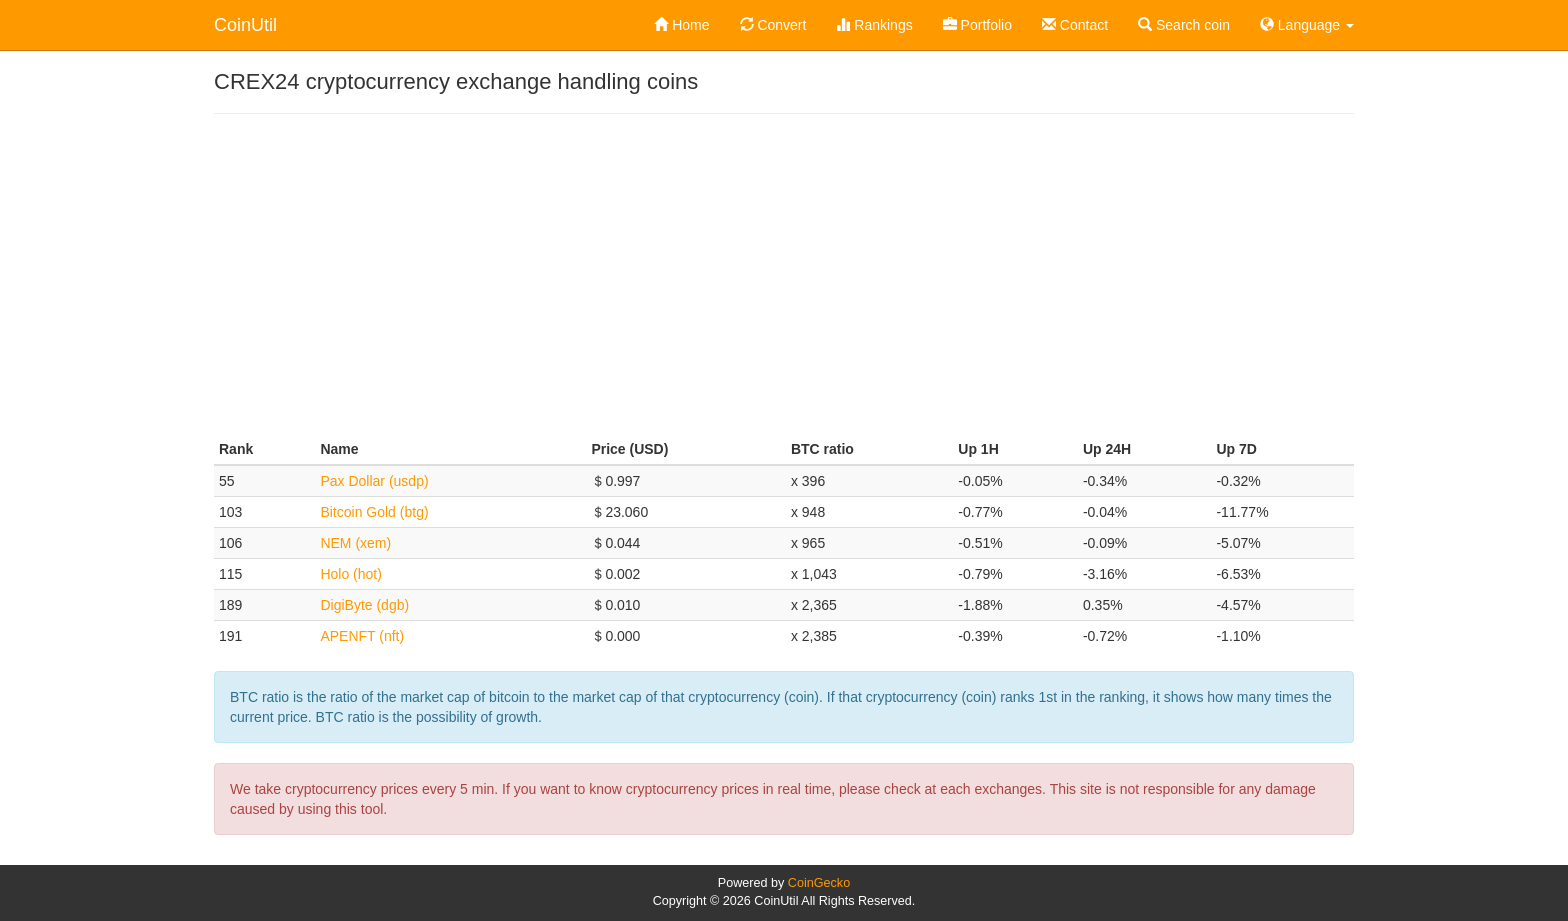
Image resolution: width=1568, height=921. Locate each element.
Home (681, 25)
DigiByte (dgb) (364, 605)
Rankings (874, 25)
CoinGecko (819, 883)
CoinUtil (245, 25)
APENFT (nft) (362, 636)
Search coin (1184, 25)
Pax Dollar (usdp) (374, 481)
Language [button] (1307, 25)
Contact (1075, 25)
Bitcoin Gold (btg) (374, 512)
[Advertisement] (784, 274)
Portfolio (977, 25)
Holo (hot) (350, 574)
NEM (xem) (355, 543)
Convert (773, 25)
